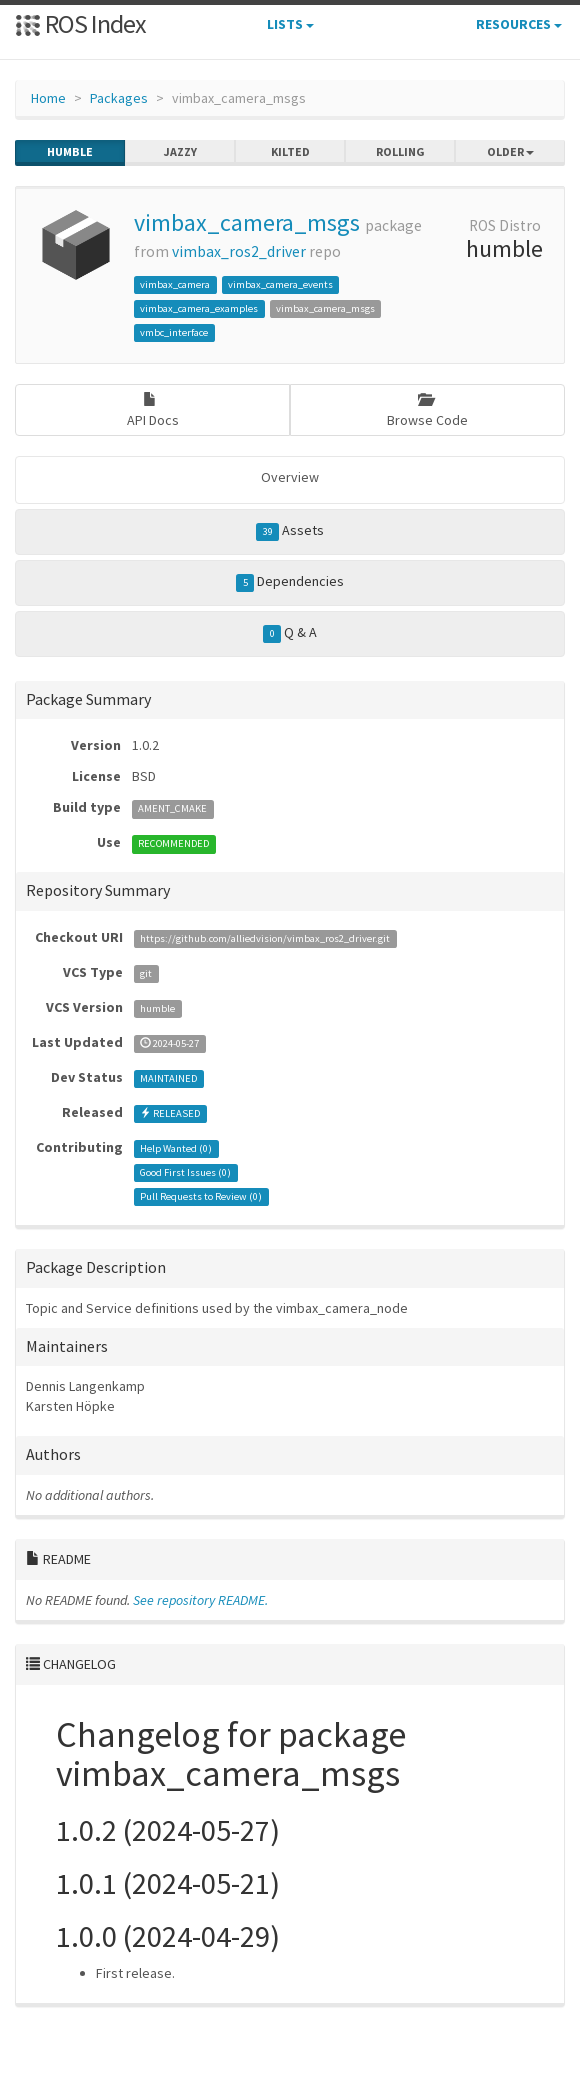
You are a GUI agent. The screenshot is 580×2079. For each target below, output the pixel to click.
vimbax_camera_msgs (247, 222)
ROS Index (80, 23)
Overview (290, 477)
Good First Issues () (185, 1172)
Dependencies (290, 582)
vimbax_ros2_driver (239, 251)
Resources (519, 24)
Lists (290, 24)
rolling (400, 152)
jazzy (180, 152)
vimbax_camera (175, 284)
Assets (290, 531)
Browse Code (427, 410)
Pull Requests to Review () (201, 1196)
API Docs (153, 410)
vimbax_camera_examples (199, 308)
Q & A (290, 633)
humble (70, 152)
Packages (119, 98)
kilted (290, 152)
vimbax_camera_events (280, 284)
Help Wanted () (176, 1148)
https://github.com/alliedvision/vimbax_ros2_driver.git (265, 938)
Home (48, 98)
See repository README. (200, 1600)
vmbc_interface (174, 332)
